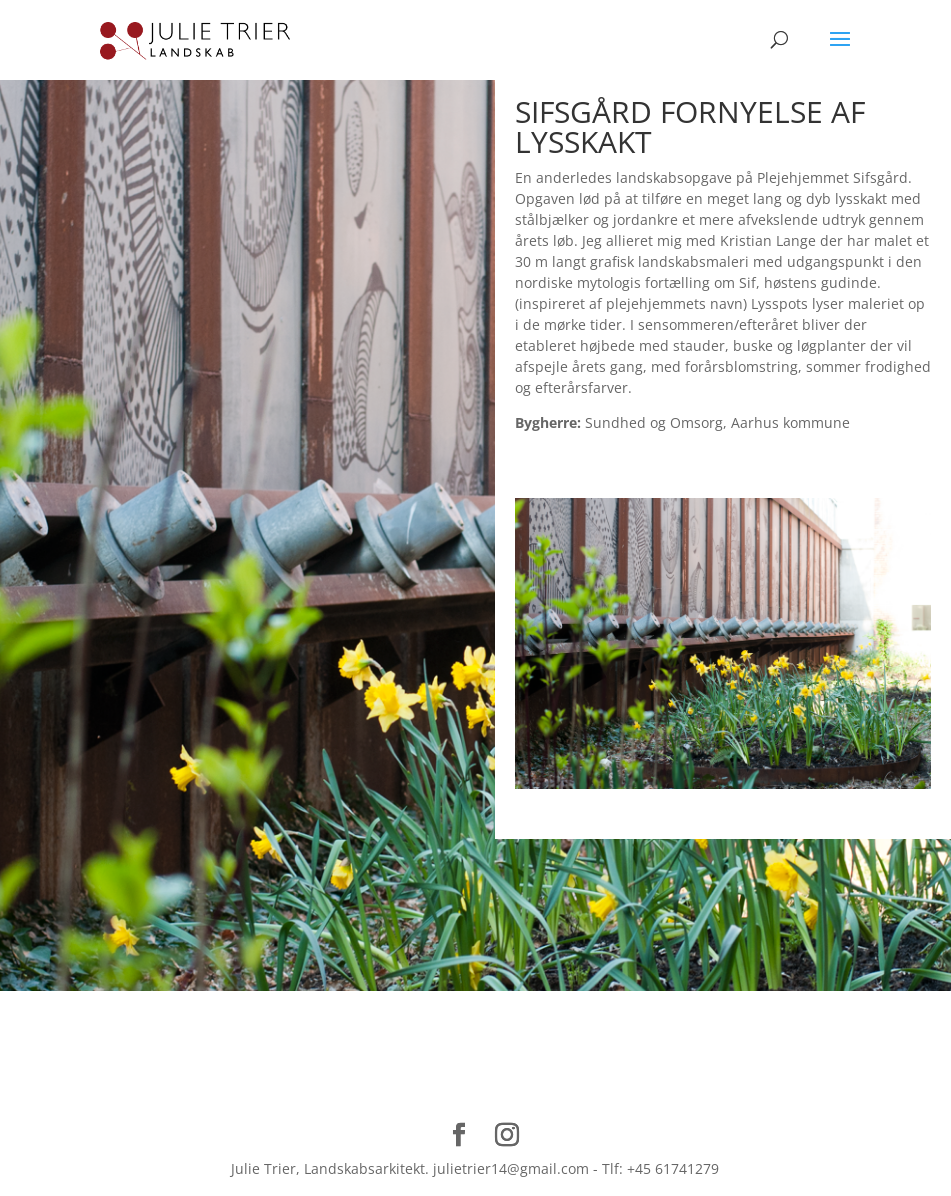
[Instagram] (507, 1135)
